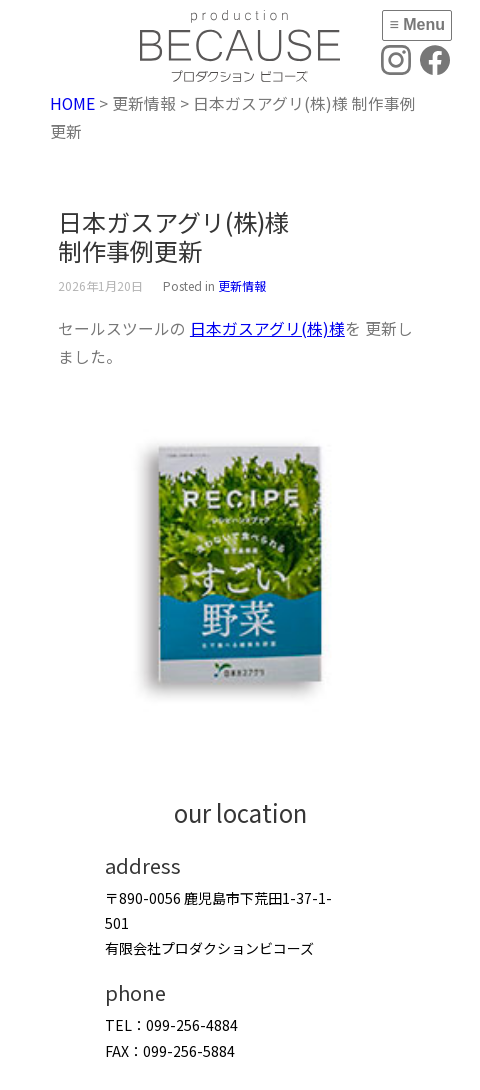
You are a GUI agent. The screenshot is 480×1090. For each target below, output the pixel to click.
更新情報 (242, 285)
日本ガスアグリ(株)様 (267, 328)
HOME (72, 103)
